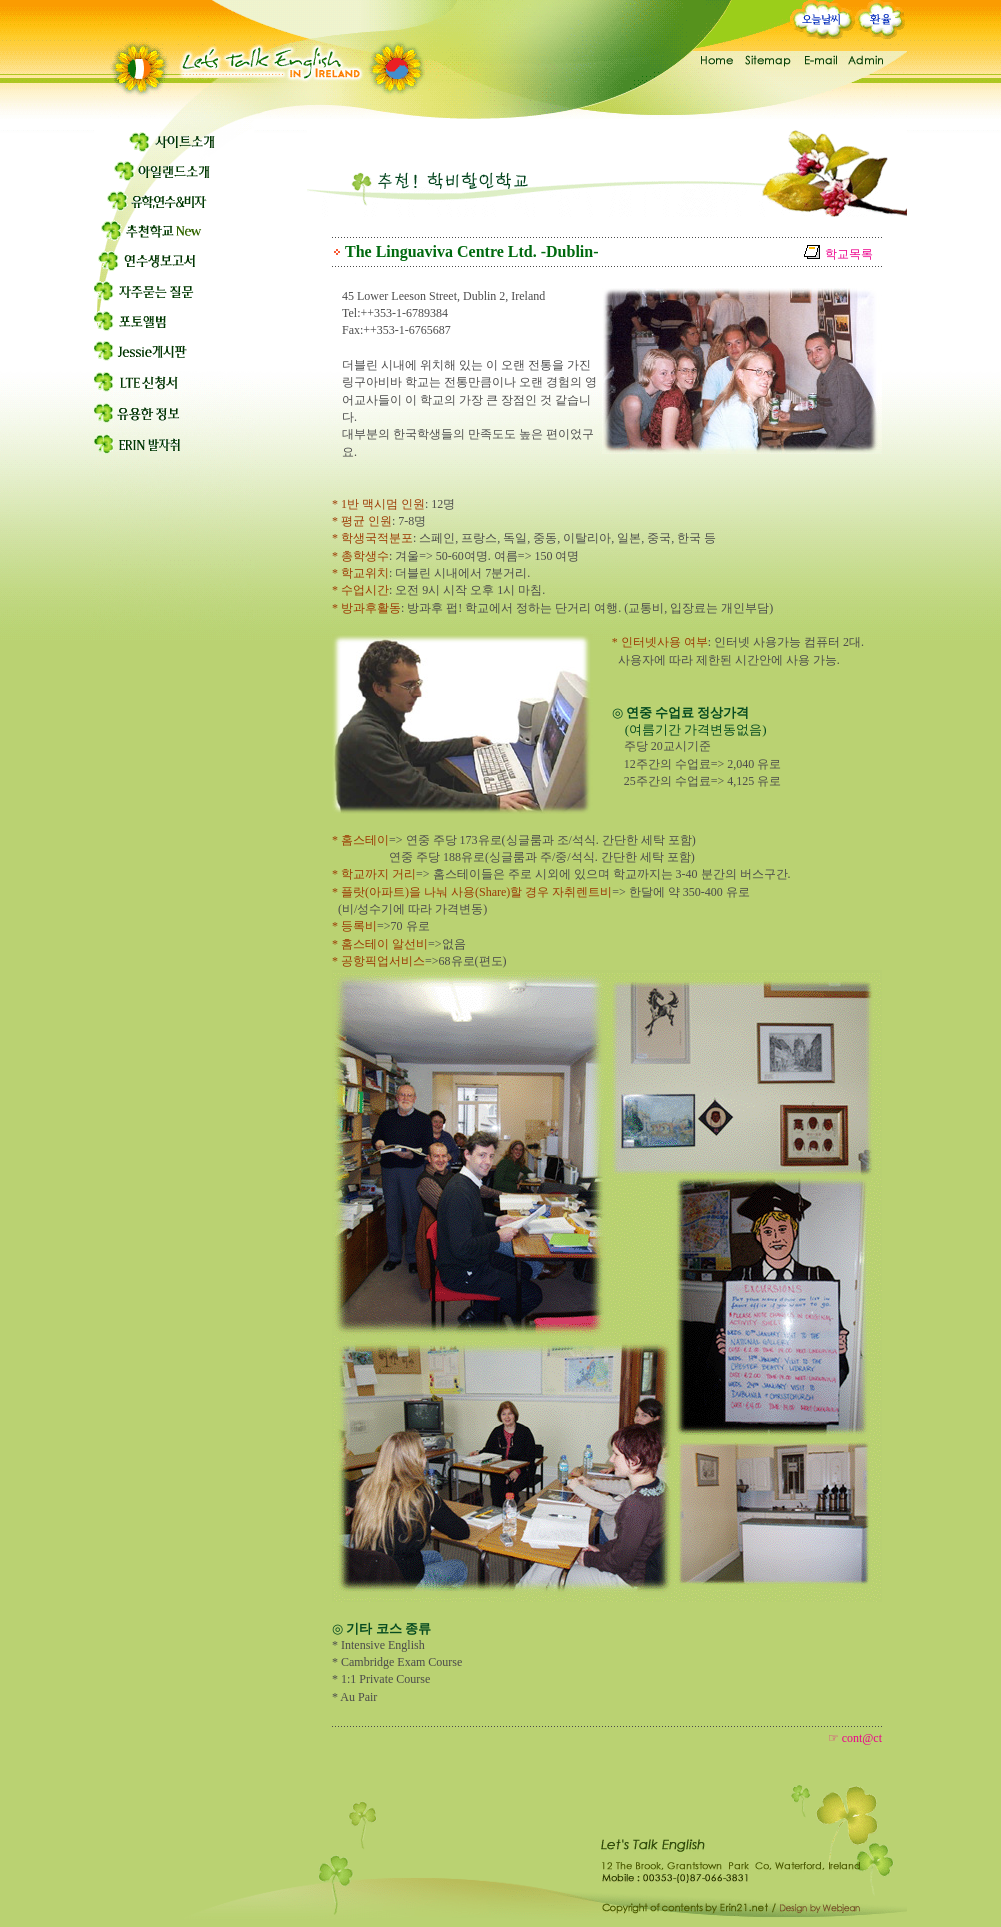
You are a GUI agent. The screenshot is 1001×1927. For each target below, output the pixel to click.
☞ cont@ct (855, 1738)
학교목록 (849, 254)
